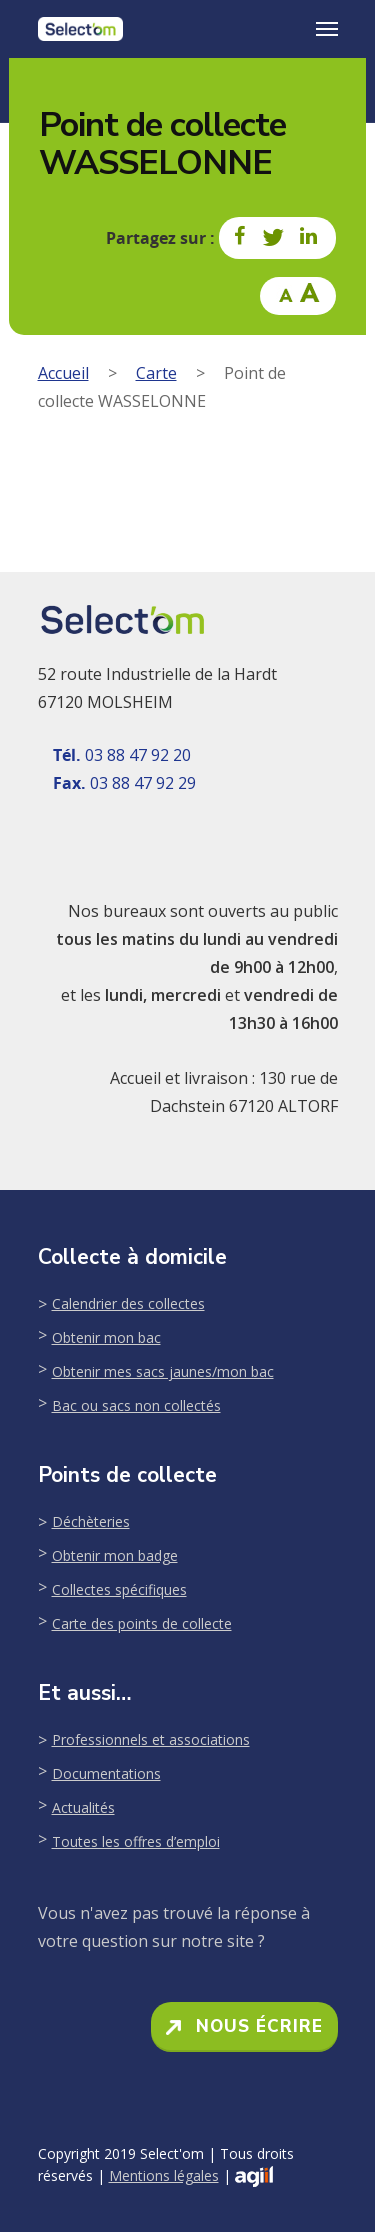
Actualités (83, 1807)
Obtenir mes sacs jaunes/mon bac (163, 1371)
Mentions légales (164, 2175)
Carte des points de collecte (142, 1623)
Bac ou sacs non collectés (136, 1405)
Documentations (106, 1773)
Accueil (63, 373)
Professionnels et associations (151, 1739)
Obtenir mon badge (115, 1555)
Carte (156, 373)
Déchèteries (91, 1521)
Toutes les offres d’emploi (136, 1841)
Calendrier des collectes (128, 1303)
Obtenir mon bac (106, 1337)
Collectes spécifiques (119, 1589)
